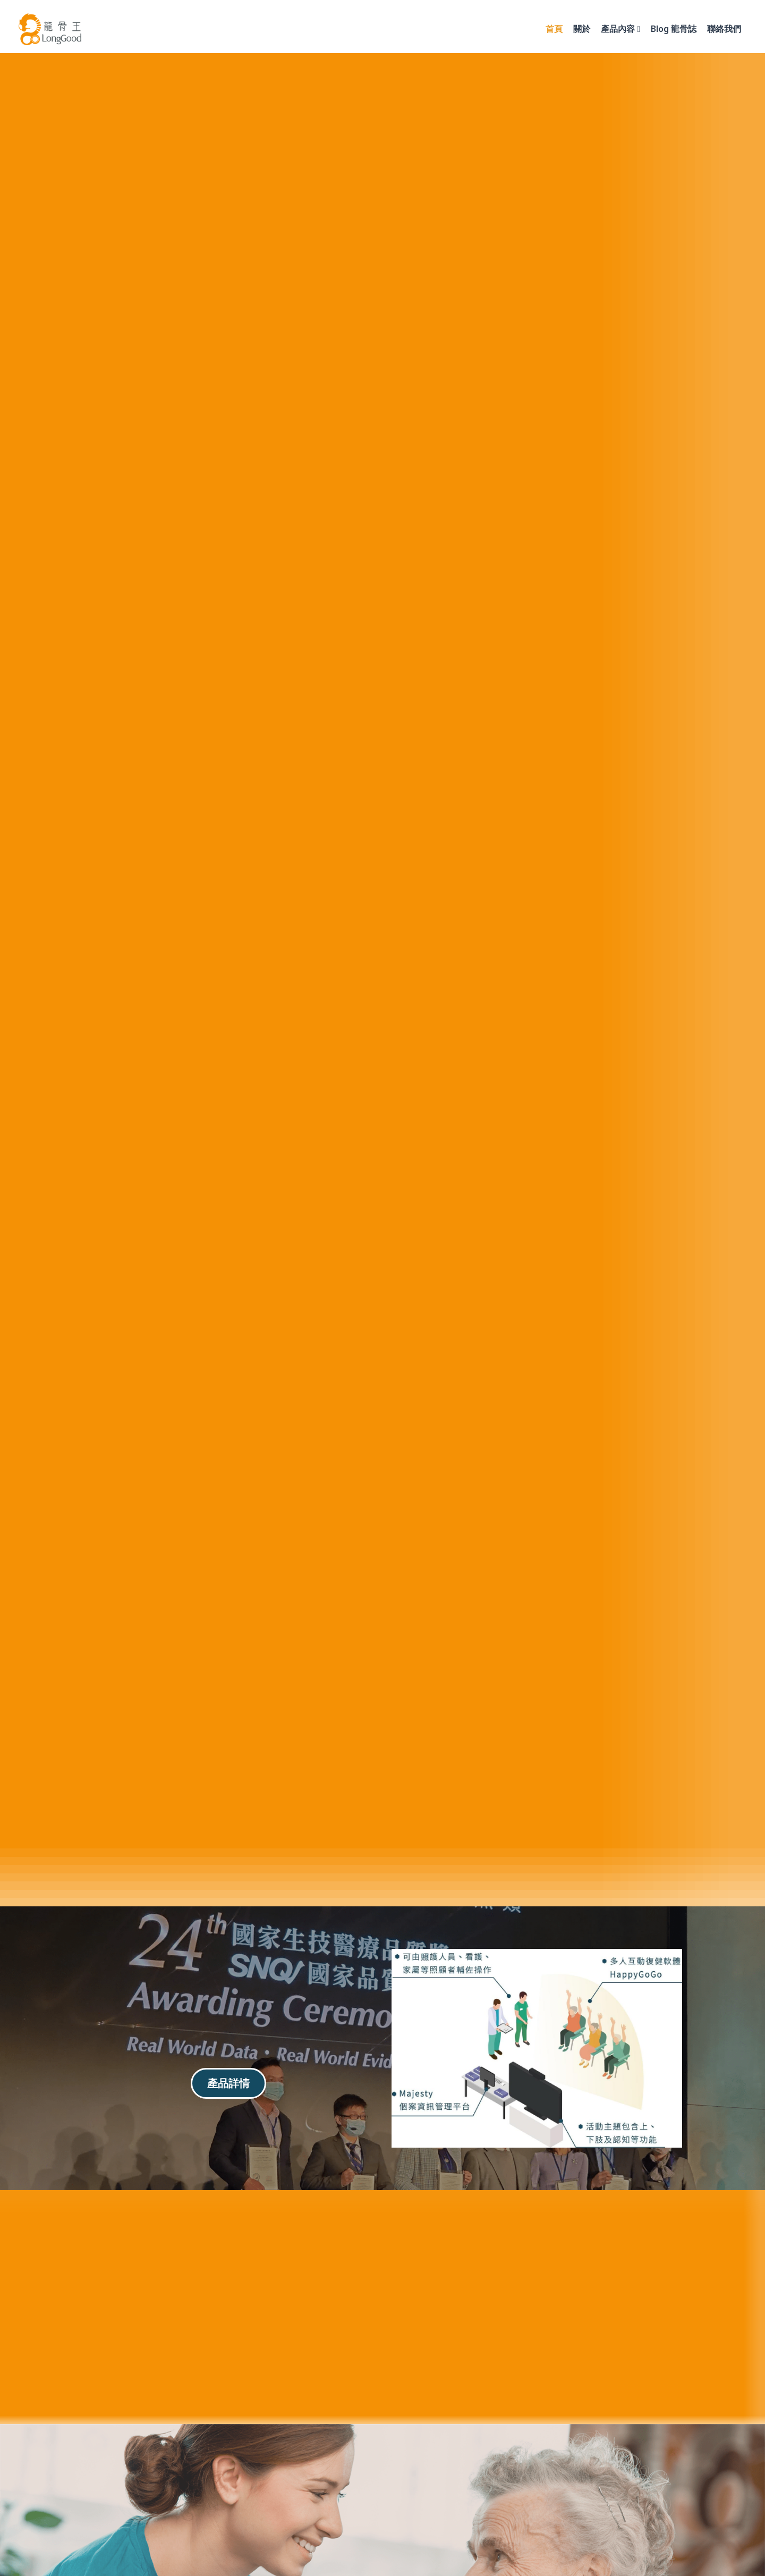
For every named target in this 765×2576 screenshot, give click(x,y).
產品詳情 (228, 2083)
